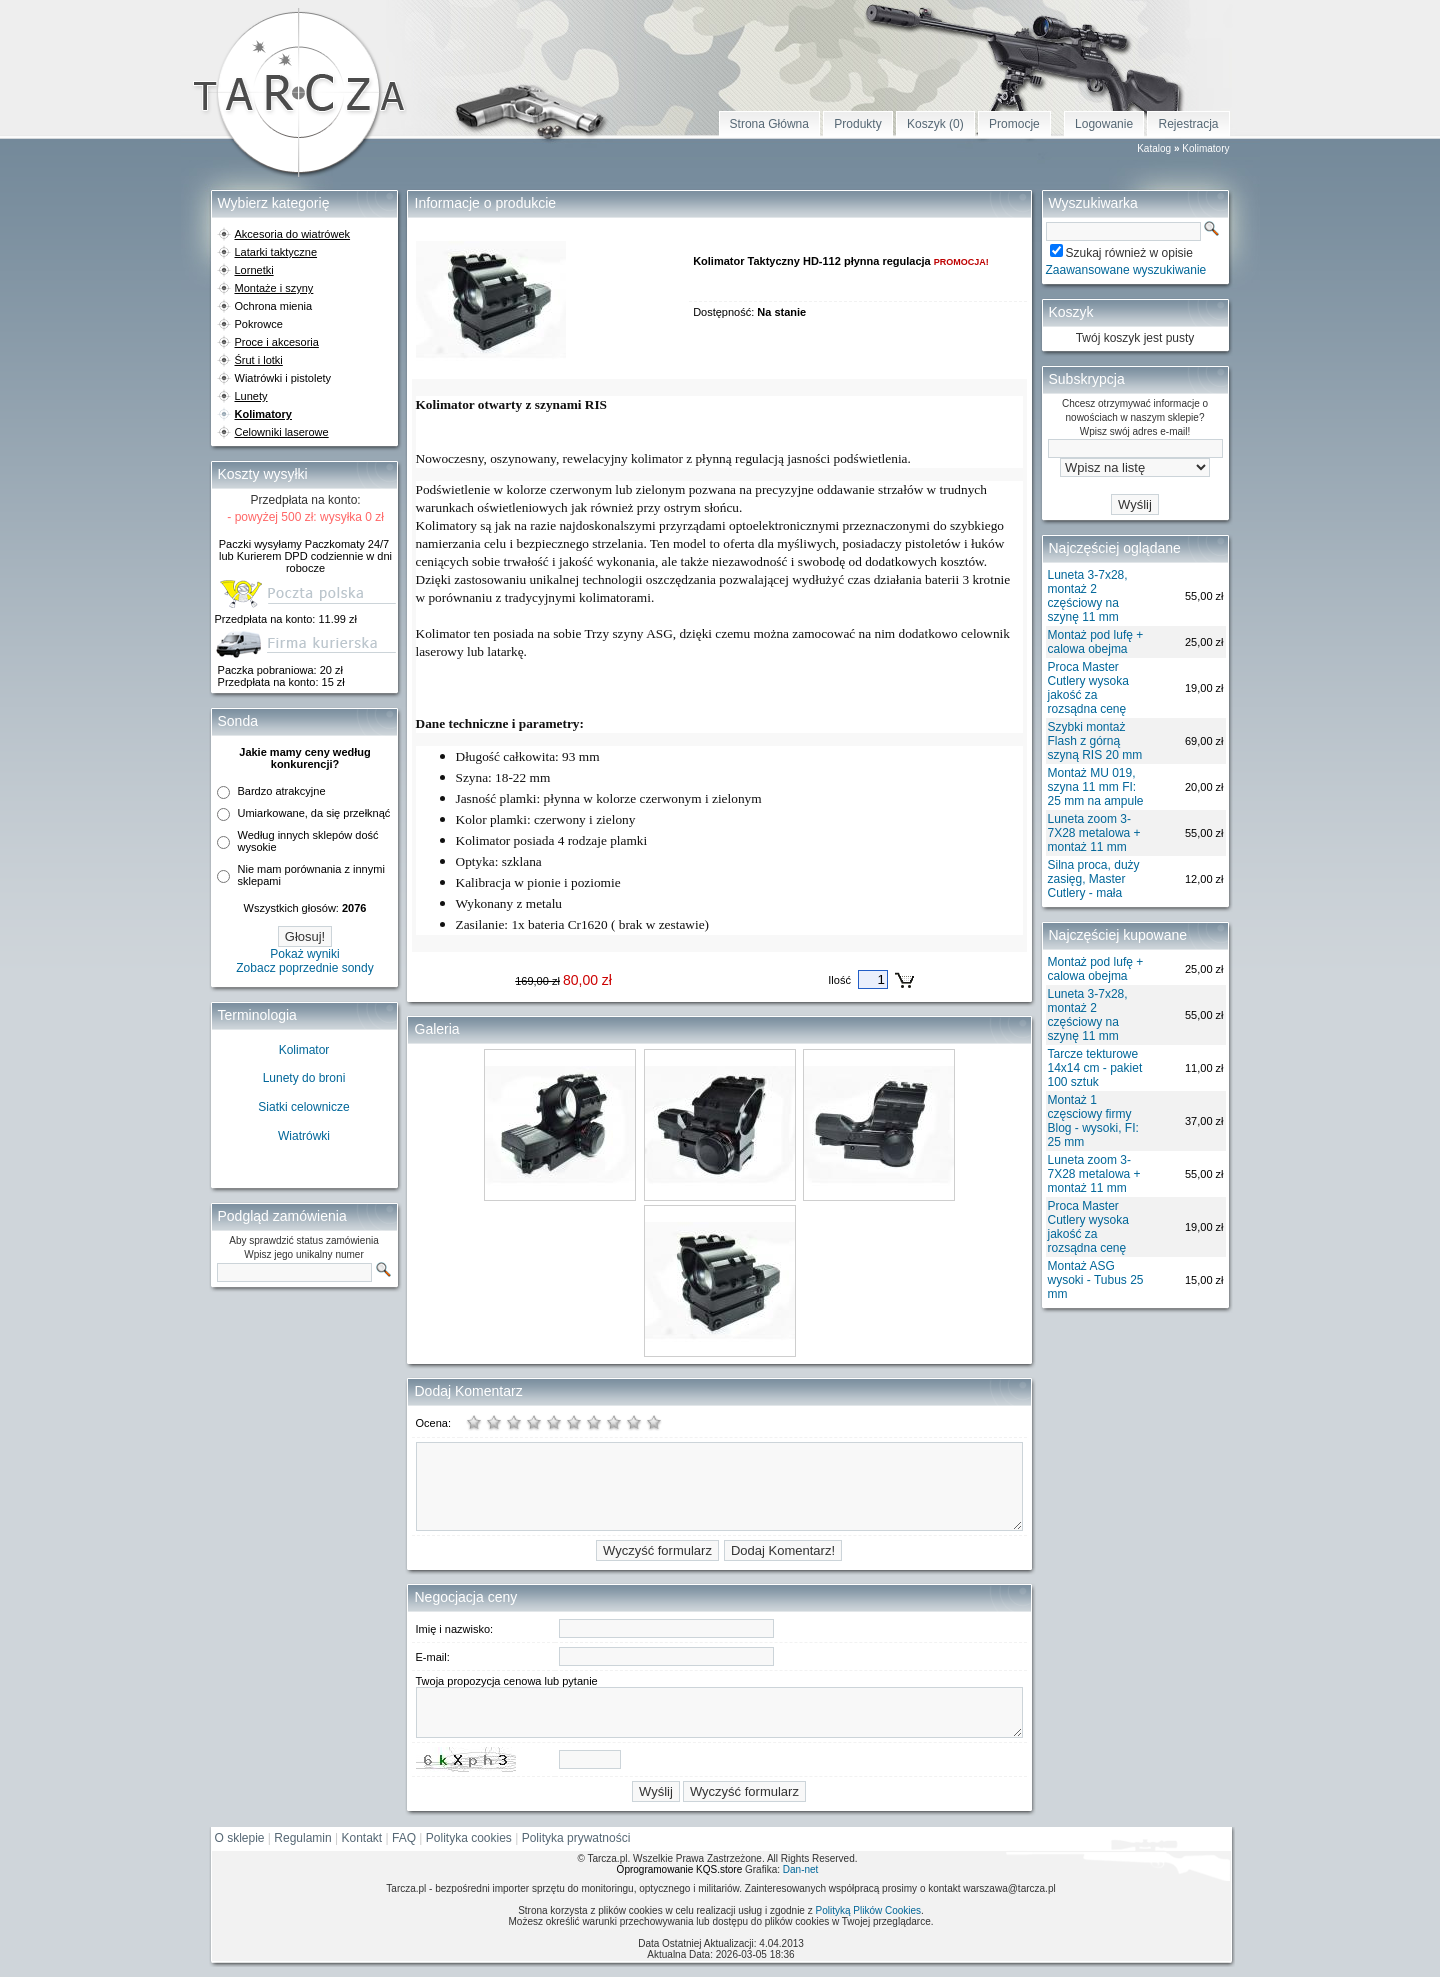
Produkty (857, 124)
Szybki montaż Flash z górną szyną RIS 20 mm (1095, 741)
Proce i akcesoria (277, 342)
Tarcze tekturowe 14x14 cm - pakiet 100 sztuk (1095, 1068)
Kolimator (304, 1050)
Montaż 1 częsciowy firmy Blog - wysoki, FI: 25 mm (1093, 1121)
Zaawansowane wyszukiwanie (1126, 270)
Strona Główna (769, 124)
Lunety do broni (304, 1078)
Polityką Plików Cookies (868, 1910)
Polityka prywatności (576, 1838)
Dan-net (801, 1869)
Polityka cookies (469, 1838)
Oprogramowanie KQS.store (680, 1869)
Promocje (1014, 124)
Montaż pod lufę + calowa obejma (1096, 642)
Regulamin (302, 1838)
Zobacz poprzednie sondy (304, 968)
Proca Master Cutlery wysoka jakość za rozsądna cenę (1088, 688)
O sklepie (240, 1838)
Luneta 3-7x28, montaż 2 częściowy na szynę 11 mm (1088, 596)
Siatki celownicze (303, 1107)
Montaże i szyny (274, 288)
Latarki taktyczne (276, 252)
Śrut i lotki (259, 360)
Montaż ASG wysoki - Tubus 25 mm (1096, 1280)
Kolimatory (1205, 148)
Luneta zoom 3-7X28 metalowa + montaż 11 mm (1094, 833)
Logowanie (1104, 124)
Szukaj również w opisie (1129, 253)
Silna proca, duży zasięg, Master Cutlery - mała (1094, 879)
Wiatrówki (304, 1136)
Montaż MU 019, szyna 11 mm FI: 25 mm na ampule (1096, 787)
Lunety (251, 396)
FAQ (404, 1838)
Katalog (1154, 148)
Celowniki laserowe (282, 432)
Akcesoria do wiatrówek (293, 234)
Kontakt (362, 1838)
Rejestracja (1188, 124)
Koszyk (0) (935, 124)
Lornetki (254, 270)
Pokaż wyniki (304, 954)
